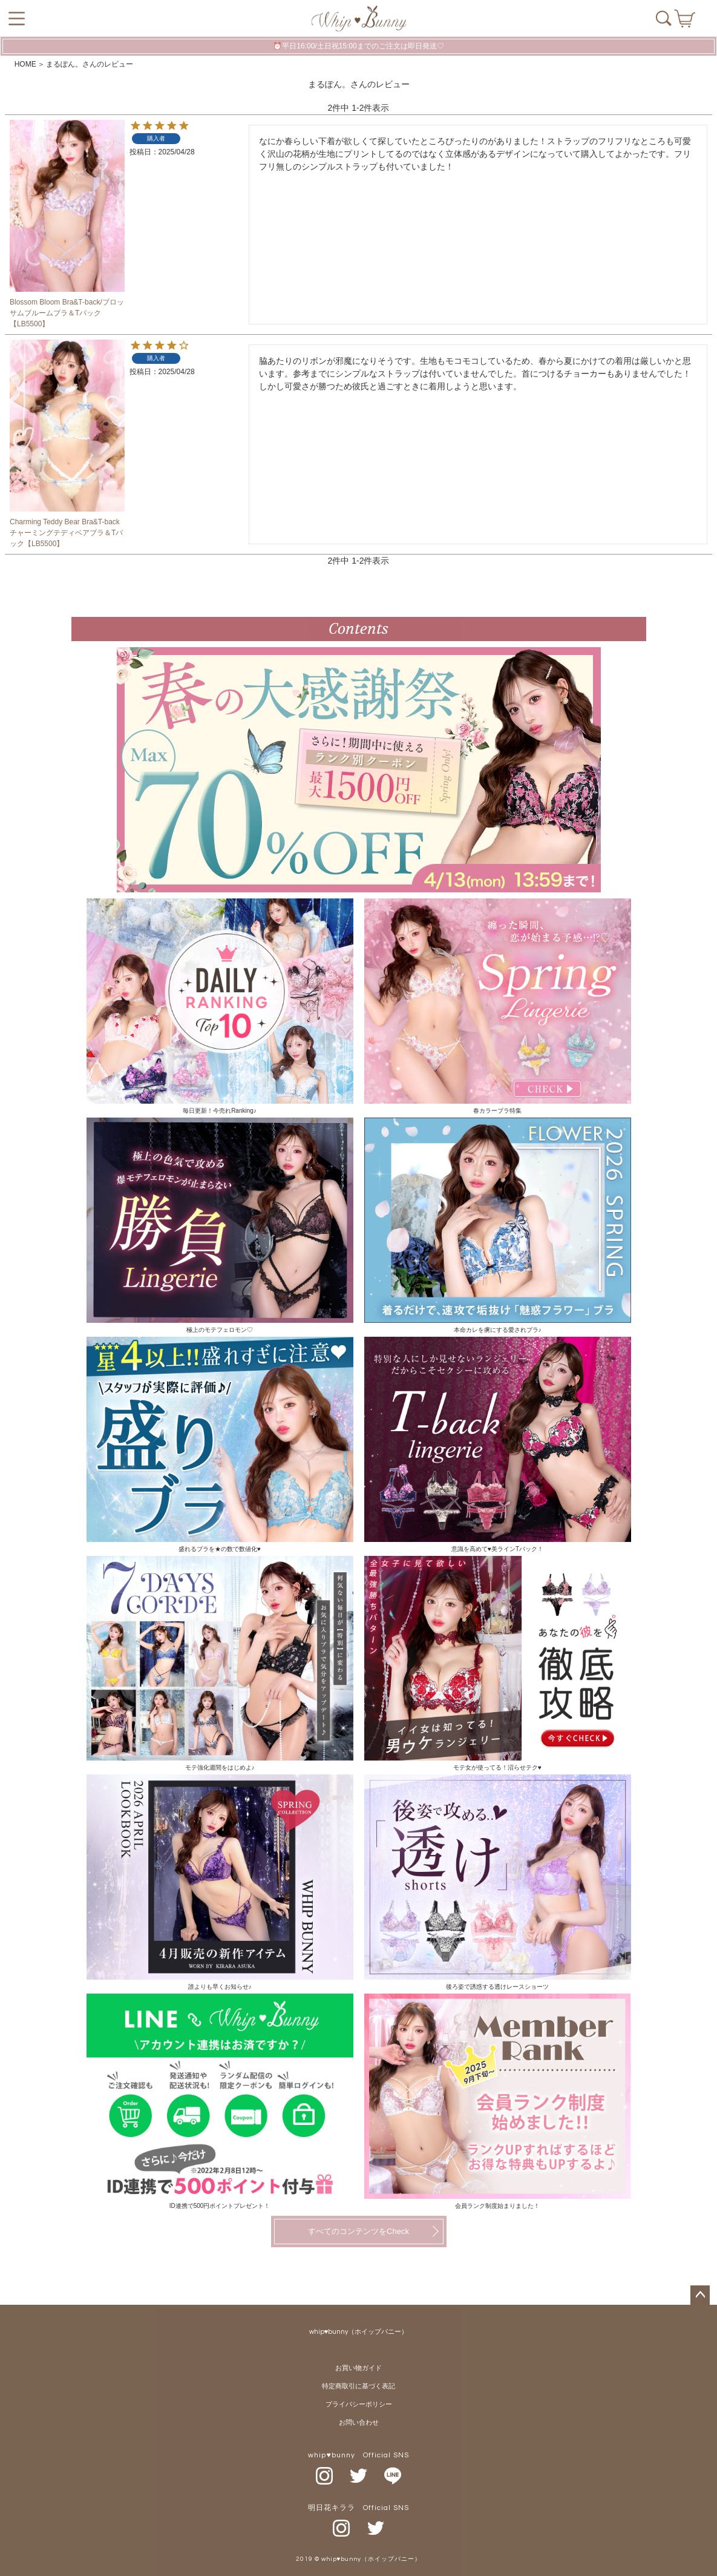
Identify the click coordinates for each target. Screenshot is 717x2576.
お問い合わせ (359, 2422)
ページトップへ (700, 2295)
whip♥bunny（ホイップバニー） (358, 2331)
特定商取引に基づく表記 (358, 2386)
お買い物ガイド (358, 2368)
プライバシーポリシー (359, 2404)
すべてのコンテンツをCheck (358, 2231)
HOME (25, 64)
